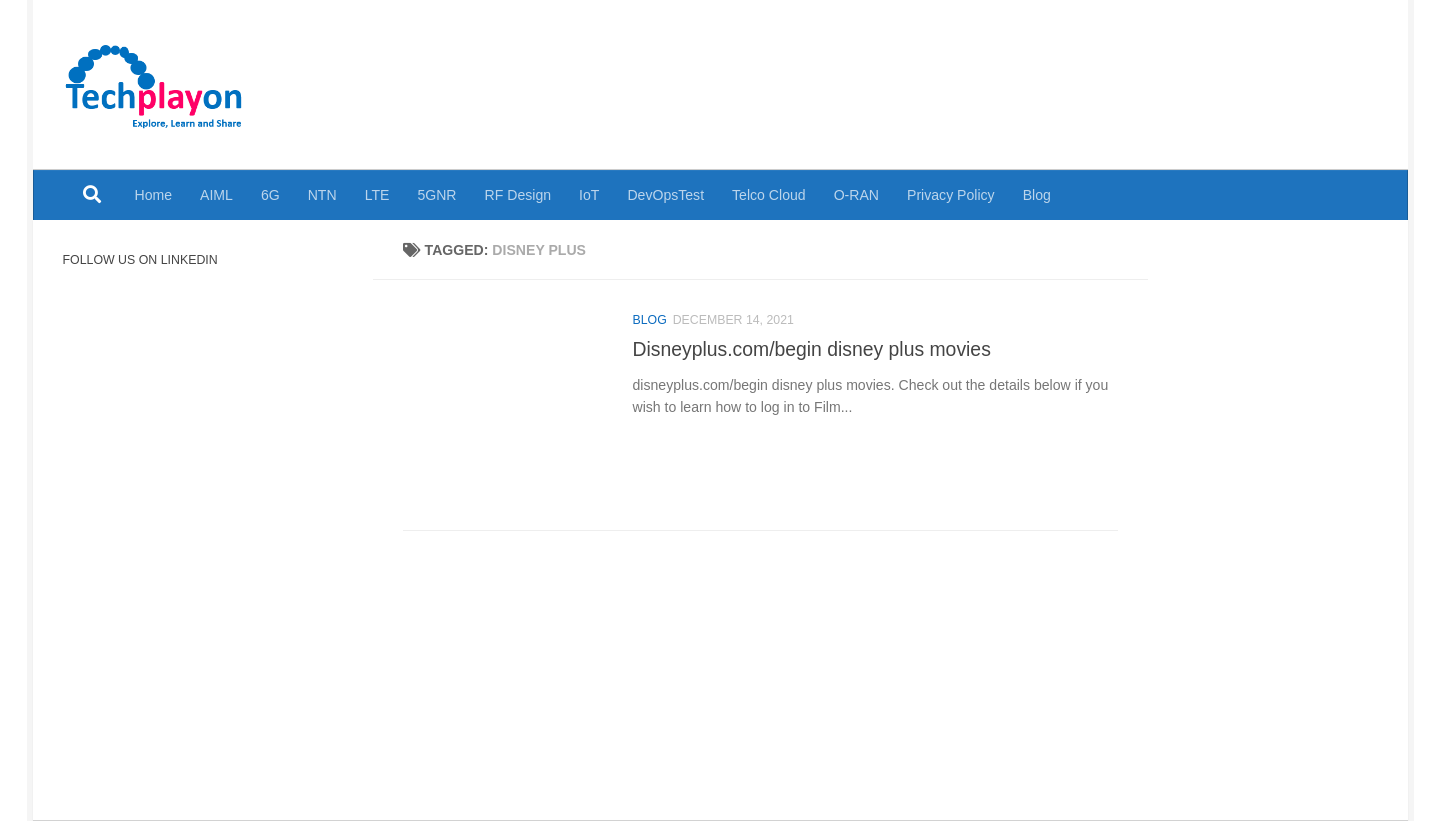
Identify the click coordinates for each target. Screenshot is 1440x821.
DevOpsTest (665, 195)
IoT (589, 195)
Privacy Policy (951, 195)
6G (270, 195)
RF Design (518, 195)
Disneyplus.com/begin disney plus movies (812, 349)
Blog (1037, 195)
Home (154, 195)
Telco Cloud (769, 195)
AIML (216, 195)
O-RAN (856, 195)
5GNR (436, 195)
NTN (322, 195)
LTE (377, 195)
